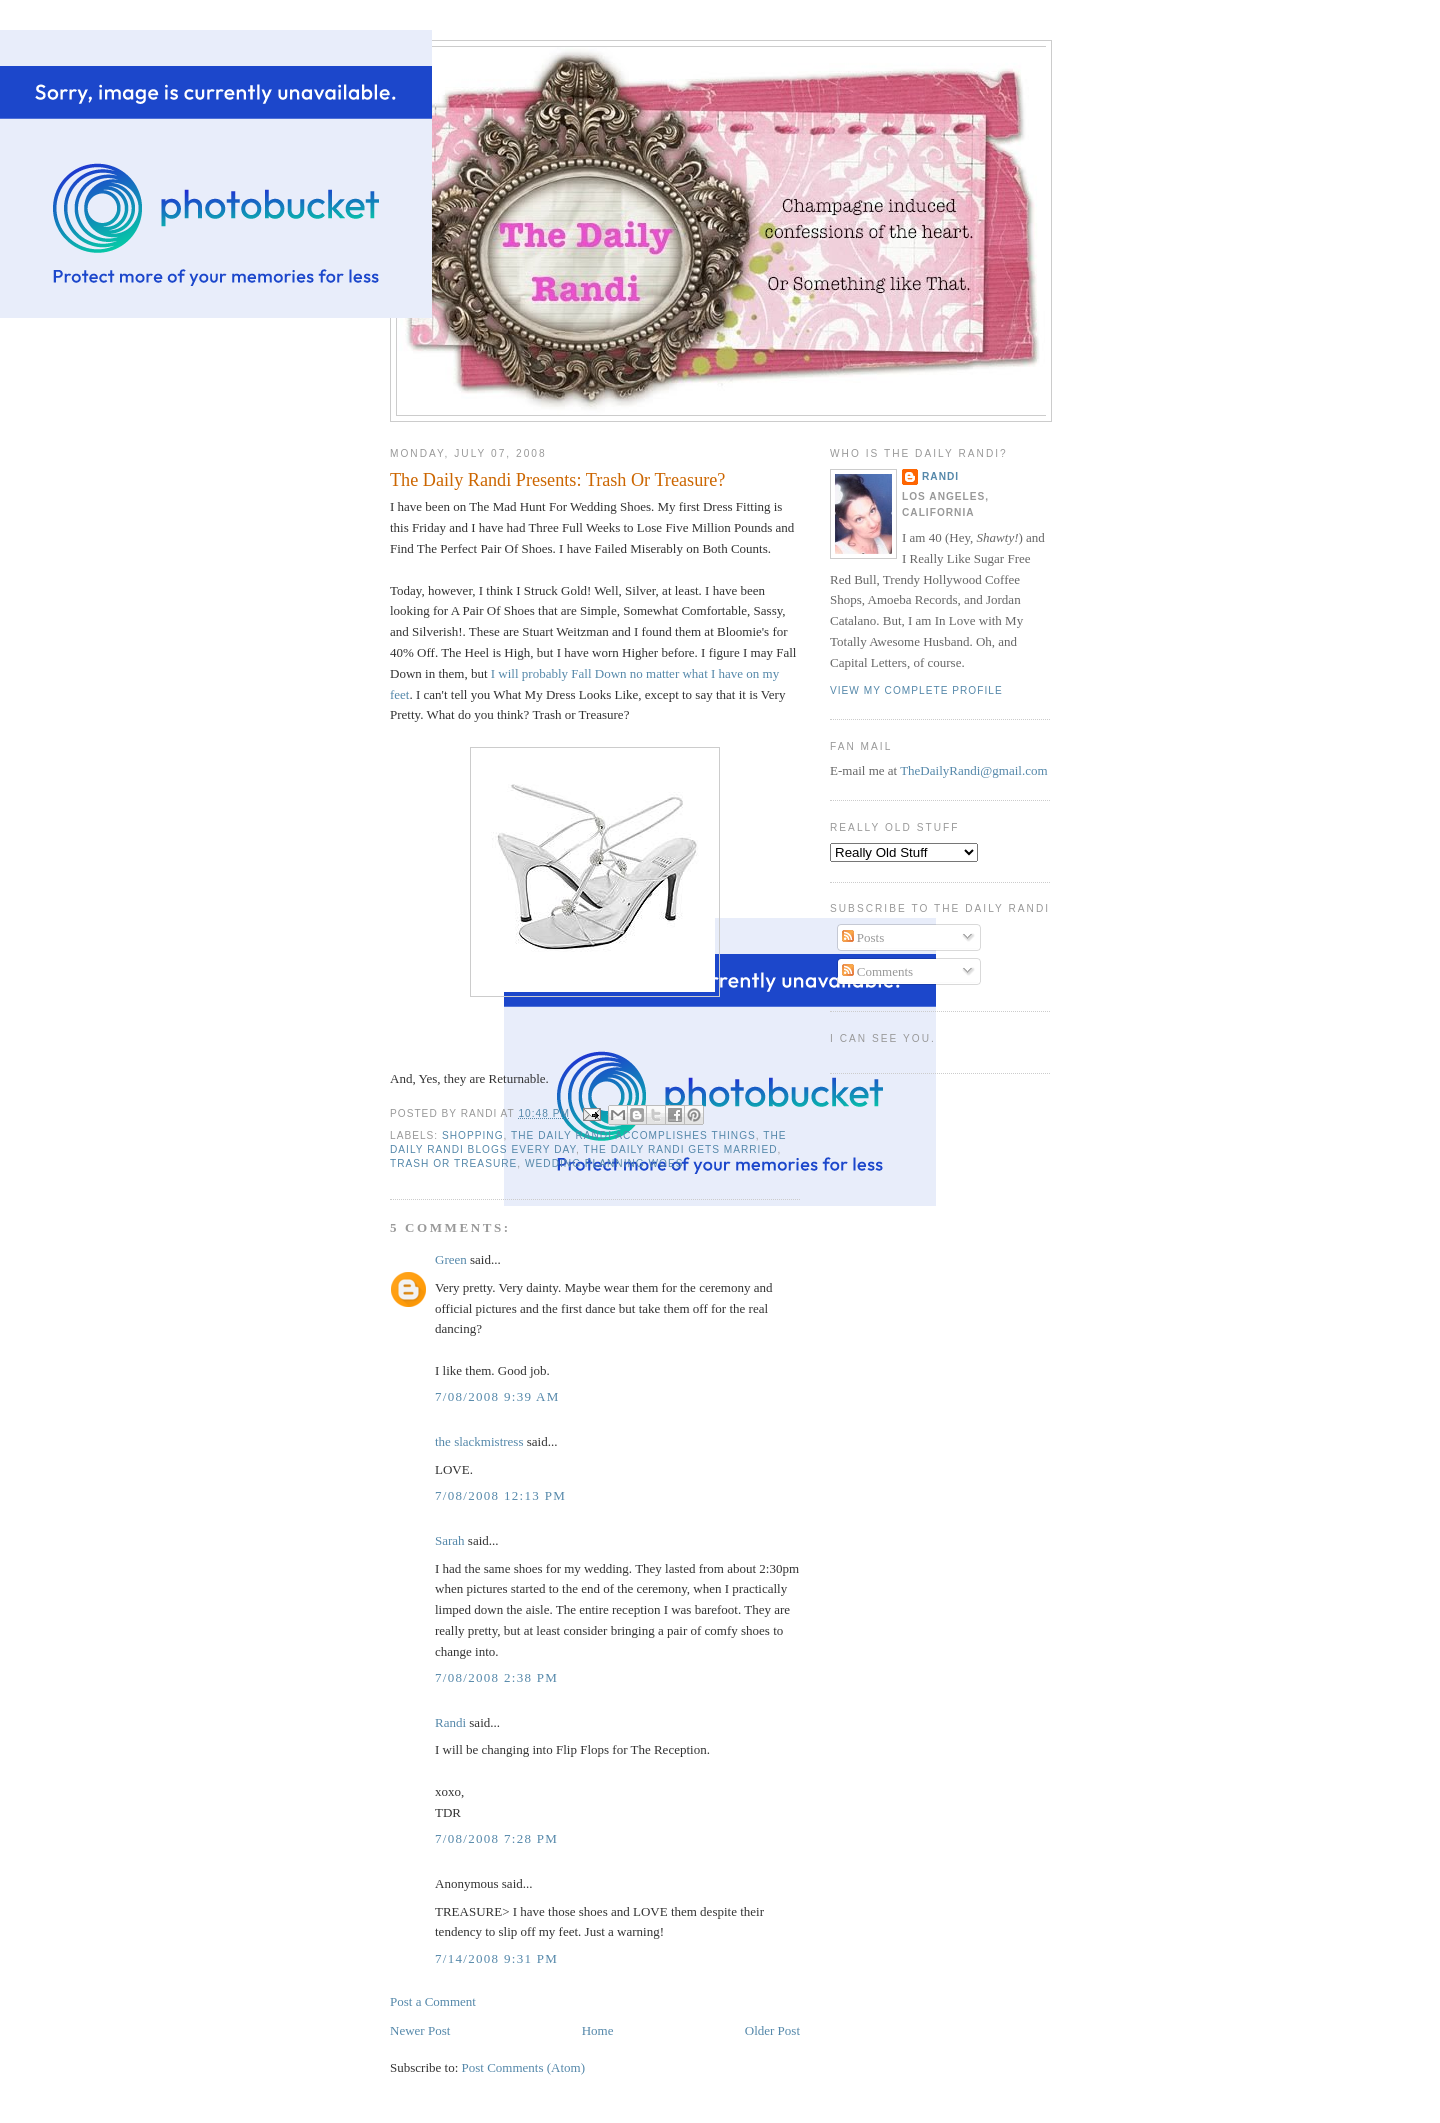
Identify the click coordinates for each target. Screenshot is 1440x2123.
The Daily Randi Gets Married (681, 1149)
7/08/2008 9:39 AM (497, 1396)
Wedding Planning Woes (604, 1163)
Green (451, 1259)
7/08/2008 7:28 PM (496, 1838)
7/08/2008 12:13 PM (500, 1495)
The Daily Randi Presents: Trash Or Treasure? (557, 480)
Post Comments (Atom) (524, 2067)
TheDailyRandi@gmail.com (973, 770)
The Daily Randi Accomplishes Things (633, 1135)
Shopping (473, 1135)
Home (598, 2030)
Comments (878, 971)
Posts (863, 937)
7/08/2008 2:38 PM (496, 1677)
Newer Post (420, 2030)
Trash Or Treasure (453, 1163)
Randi (450, 1722)
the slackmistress (479, 1441)
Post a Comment (433, 2001)
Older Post (772, 2030)
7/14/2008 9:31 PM (496, 1958)
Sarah (450, 1540)
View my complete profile (916, 690)
